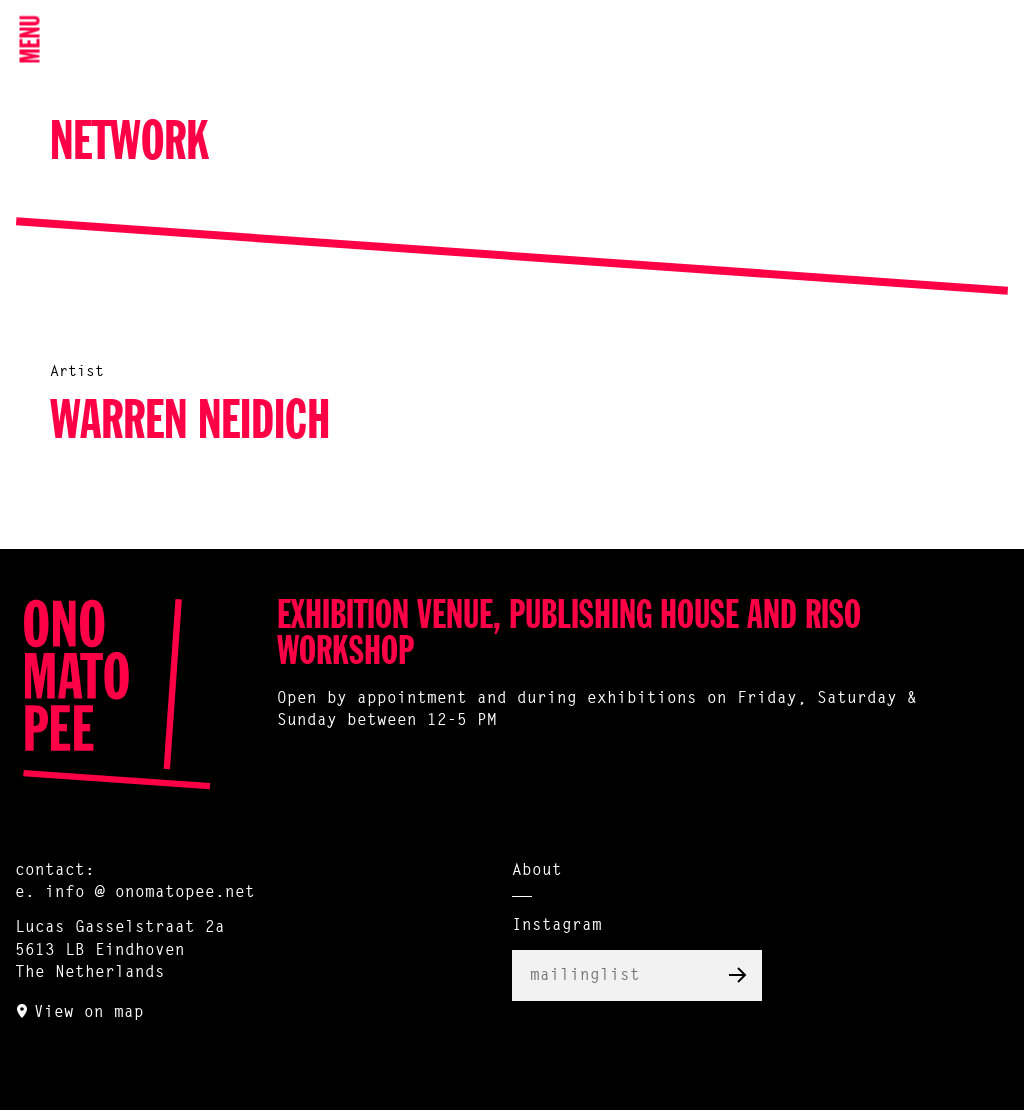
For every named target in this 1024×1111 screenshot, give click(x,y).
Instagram (557, 926)
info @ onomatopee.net (150, 893)
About (537, 871)
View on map (89, 1013)
